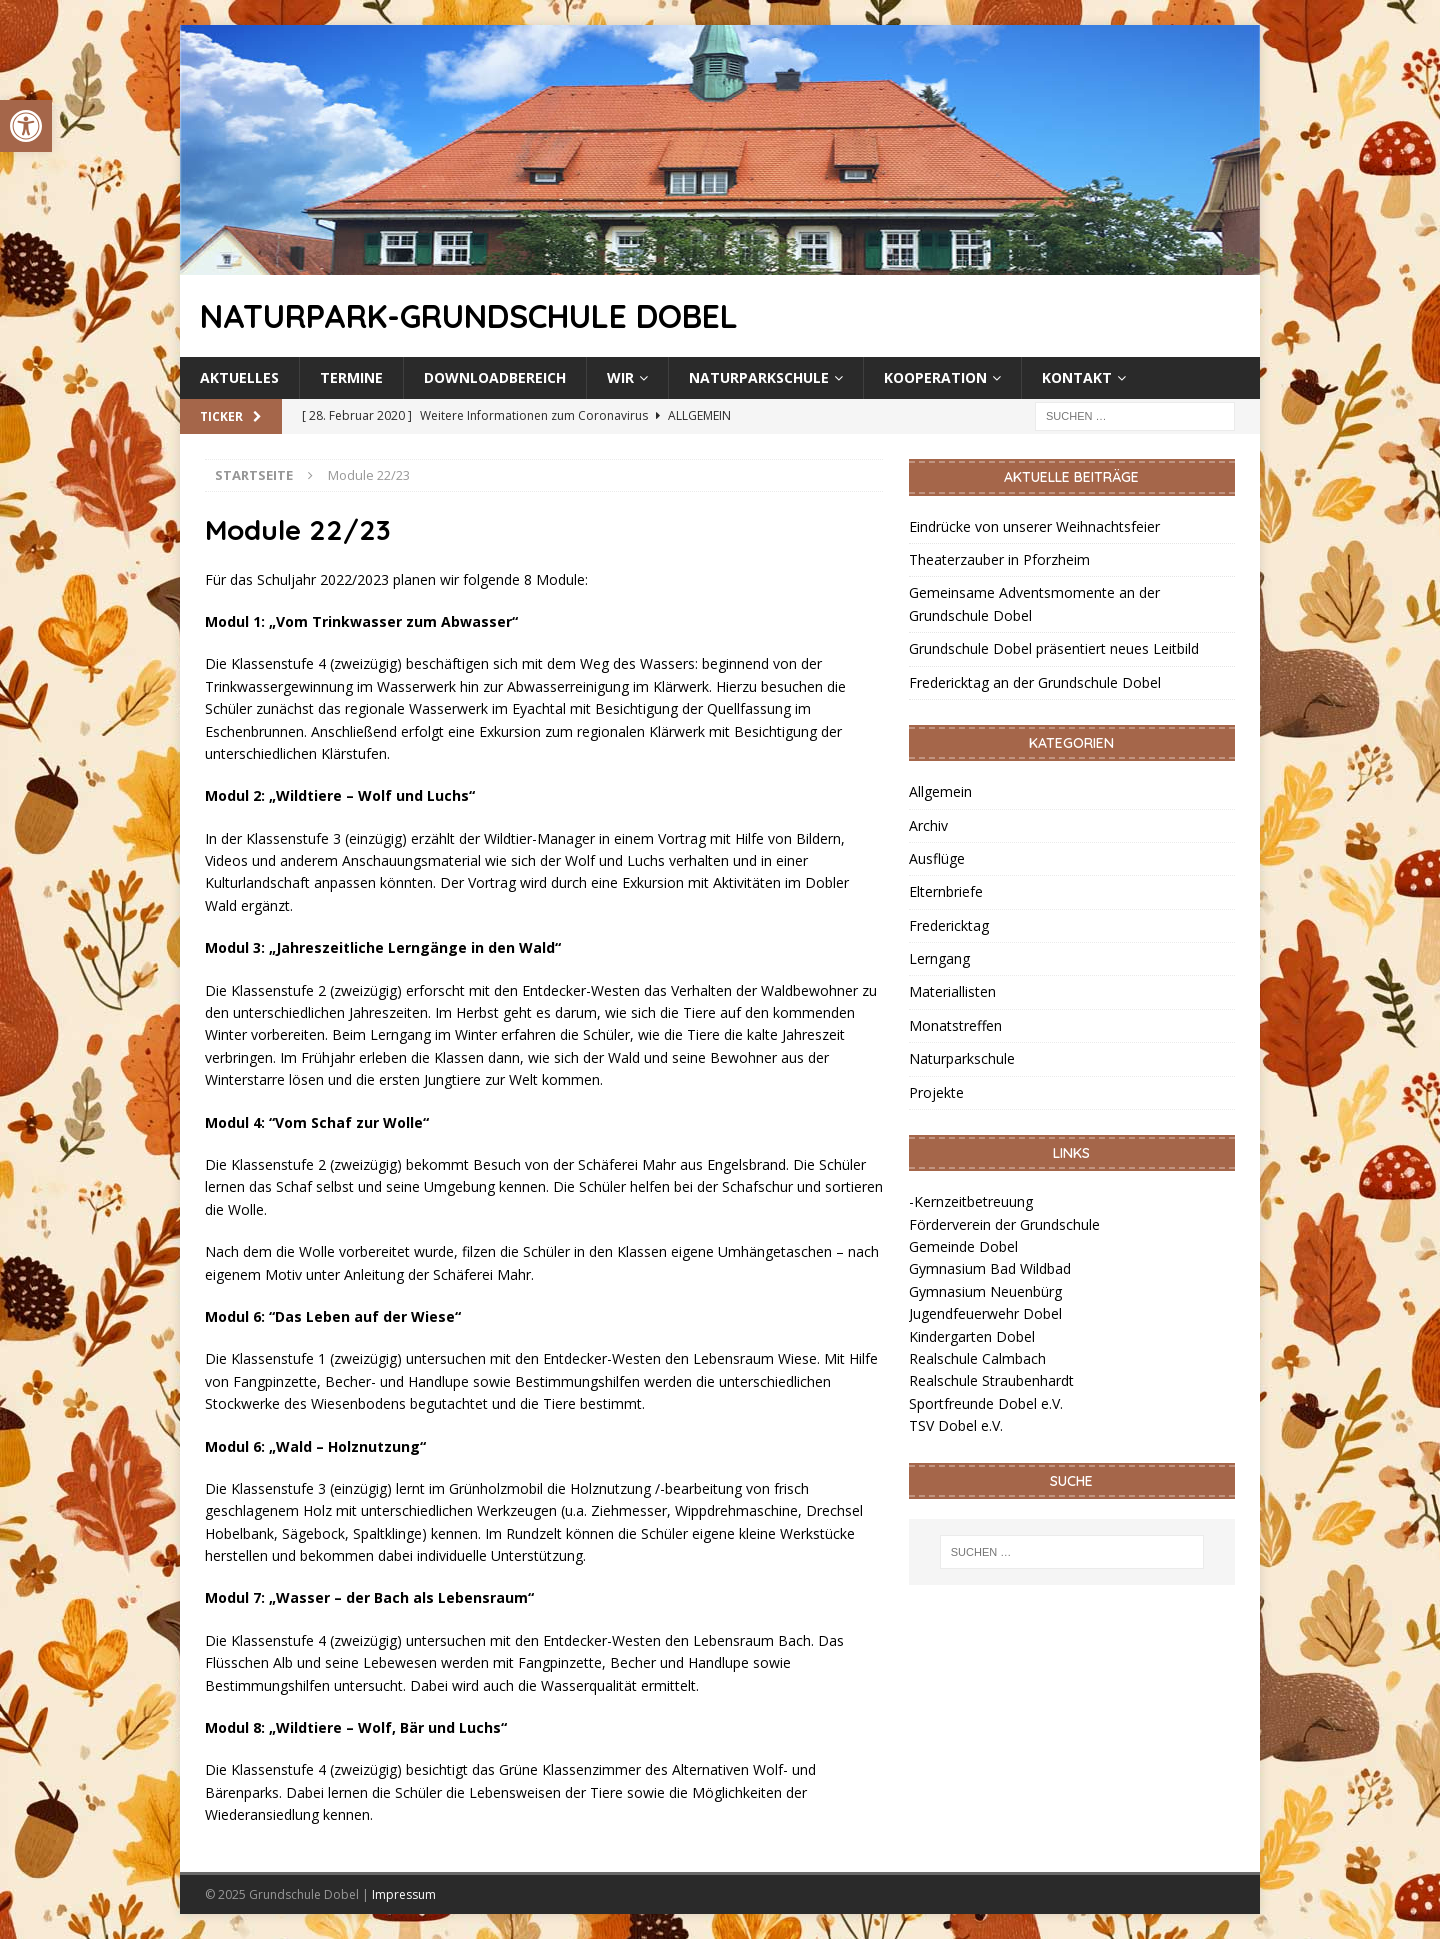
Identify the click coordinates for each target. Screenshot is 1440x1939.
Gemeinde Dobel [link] (963, 1246)
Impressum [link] (404, 1894)
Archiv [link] (928, 825)
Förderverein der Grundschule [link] (1004, 1224)
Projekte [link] (936, 1092)
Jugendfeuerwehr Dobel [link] (985, 1313)
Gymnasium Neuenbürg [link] (985, 1291)
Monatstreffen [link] (955, 1025)
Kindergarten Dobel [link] (972, 1336)
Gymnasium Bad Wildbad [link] (990, 1268)
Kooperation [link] (935, 377)
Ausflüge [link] (937, 858)
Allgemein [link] (940, 791)
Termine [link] (351, 377)
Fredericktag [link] (949, 925)
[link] (26, 126)
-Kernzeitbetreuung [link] (971, 1201)
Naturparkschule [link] (759, 377)
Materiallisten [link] (952, 991)
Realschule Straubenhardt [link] (991, 1380)
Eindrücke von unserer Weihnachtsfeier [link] (1034, 526)
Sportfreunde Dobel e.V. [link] (986, 1403)
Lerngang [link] (939, 958)
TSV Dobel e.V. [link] (956, 1425)
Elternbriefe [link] (946, 891)
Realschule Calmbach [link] (977, 1358)
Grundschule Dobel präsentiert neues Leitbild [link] (1054, 648)
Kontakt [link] (1077, 377)
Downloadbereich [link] (495, 377)
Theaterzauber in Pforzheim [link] (999, 559)
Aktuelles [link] (239, 377)
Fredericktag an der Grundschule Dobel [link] (1035, 682)
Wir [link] (620, 377)
